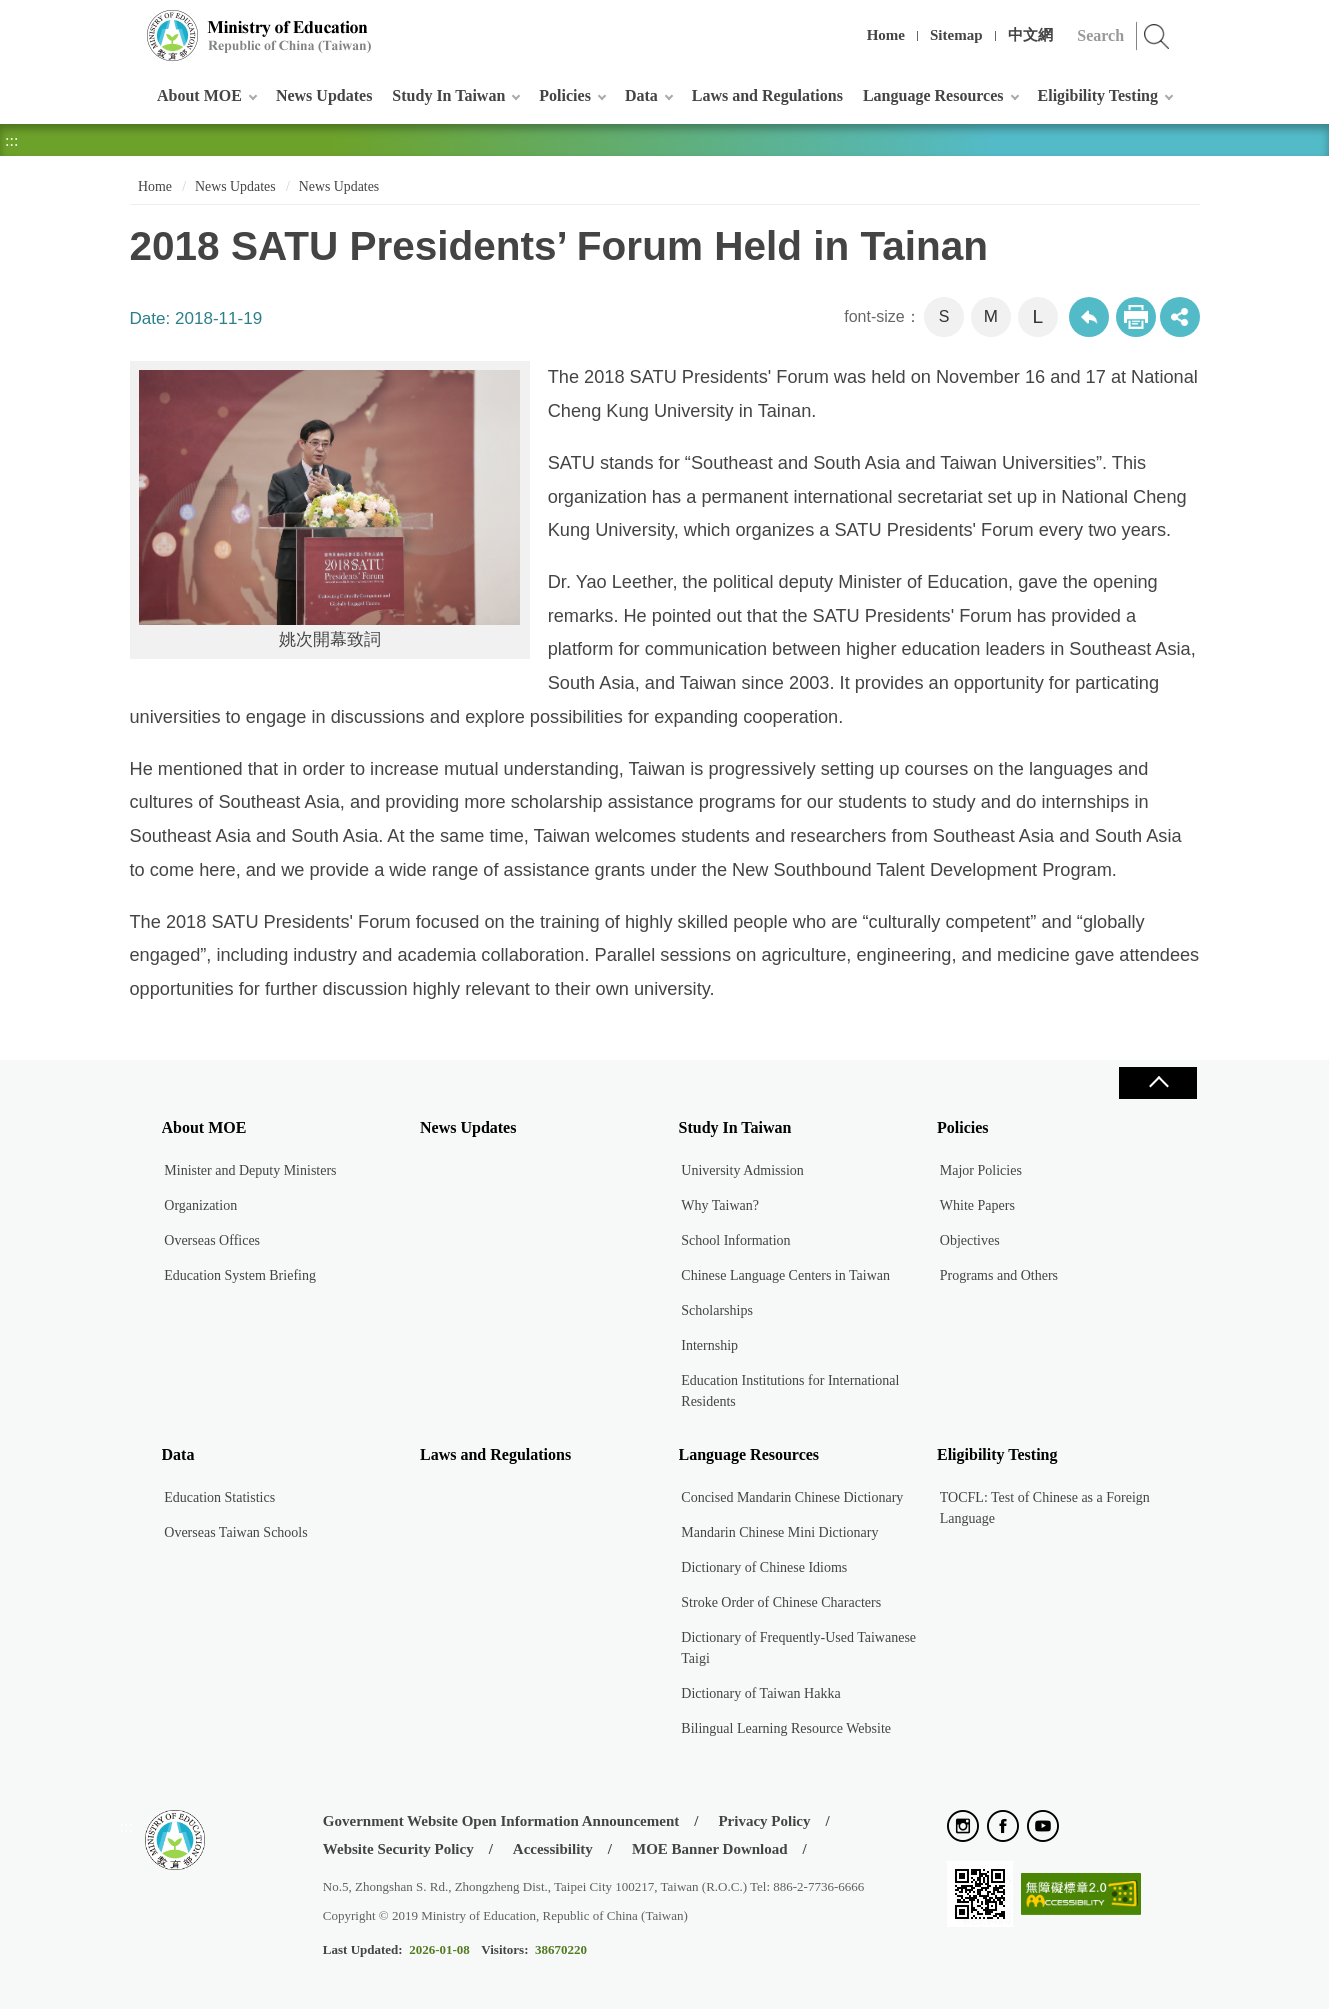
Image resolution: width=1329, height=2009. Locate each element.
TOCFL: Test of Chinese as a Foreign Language (1045, 1508)
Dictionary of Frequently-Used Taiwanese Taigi (798, 1648)
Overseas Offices (212, 1240)
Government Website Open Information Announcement (501, 1821)
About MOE (199, 95)
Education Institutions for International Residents (790, 1391)
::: (126, 24)
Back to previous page (1089, 317)
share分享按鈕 (1180, 317)
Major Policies (981, 1170)
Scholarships (717, 1310)
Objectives (970, 1240)
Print (1136, 317)
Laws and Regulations (767, 95)
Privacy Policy (764, 1821)
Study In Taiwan (448, 95)
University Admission (742, 1170)
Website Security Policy (398, 1849)
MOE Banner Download (710, 1849)
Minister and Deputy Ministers (250, 1170)
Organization (200, 1205)
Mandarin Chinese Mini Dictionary (779, 1532)
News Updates (324, 95)
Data (641, 95)
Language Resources (933, 95)
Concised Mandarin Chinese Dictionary (792, 1497)
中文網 (1030, 35)
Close (1158, 1083)
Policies (565, 95)
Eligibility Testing (1098, 95)
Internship (709, 1345)
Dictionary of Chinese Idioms (764, 1567)
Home (886, 35)
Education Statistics (219, 1497)
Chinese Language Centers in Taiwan (785, 1275)
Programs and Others (999, 1275)
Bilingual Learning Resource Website (786, 1728)
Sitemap (956, 35)
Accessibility (553, 1849)
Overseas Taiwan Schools (235, 1532)
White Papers (977, 1205)
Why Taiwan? (720, 1205)
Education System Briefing (240, 1275)
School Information (735, 1240)
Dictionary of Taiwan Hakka (760, 1693)
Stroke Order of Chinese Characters (781, 1602)
